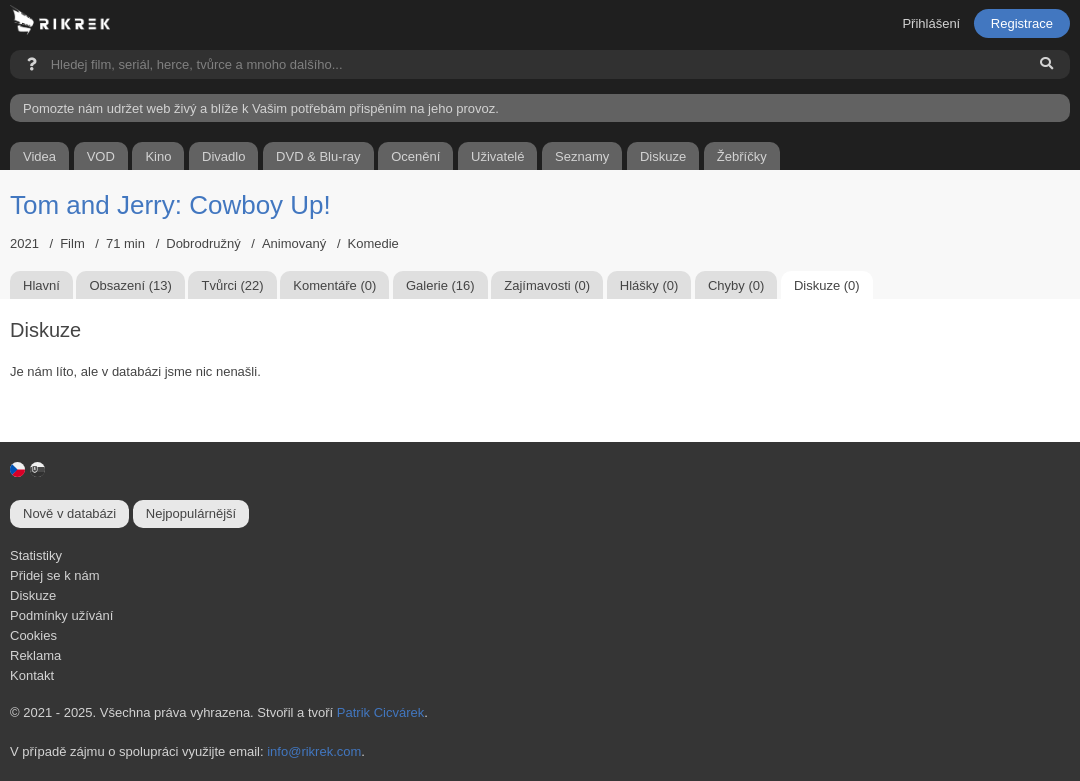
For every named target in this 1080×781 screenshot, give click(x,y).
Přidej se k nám (55, 575)
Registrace (1022, 23)
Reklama (35, 655)
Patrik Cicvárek (380, 712)
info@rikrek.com (314, 751)
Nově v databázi (69, 513)
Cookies (33, 635)
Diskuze (33, 595)
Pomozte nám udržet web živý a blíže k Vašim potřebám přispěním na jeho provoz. (261, 108)
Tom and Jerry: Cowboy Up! (170, 205)
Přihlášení (931, 23)
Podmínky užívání (61, 615)
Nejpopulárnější (191, 513)
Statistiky (36, 555)
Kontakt (32, 675)
